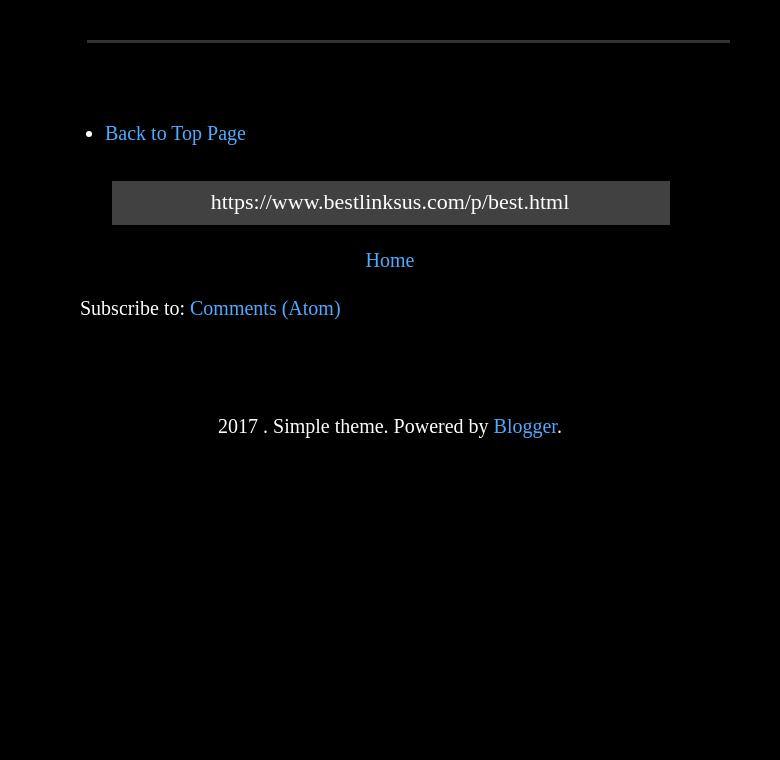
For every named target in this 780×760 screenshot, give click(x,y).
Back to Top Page (175, 133)
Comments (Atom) (265, 308)
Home (390, 260)
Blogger (525, 426)
